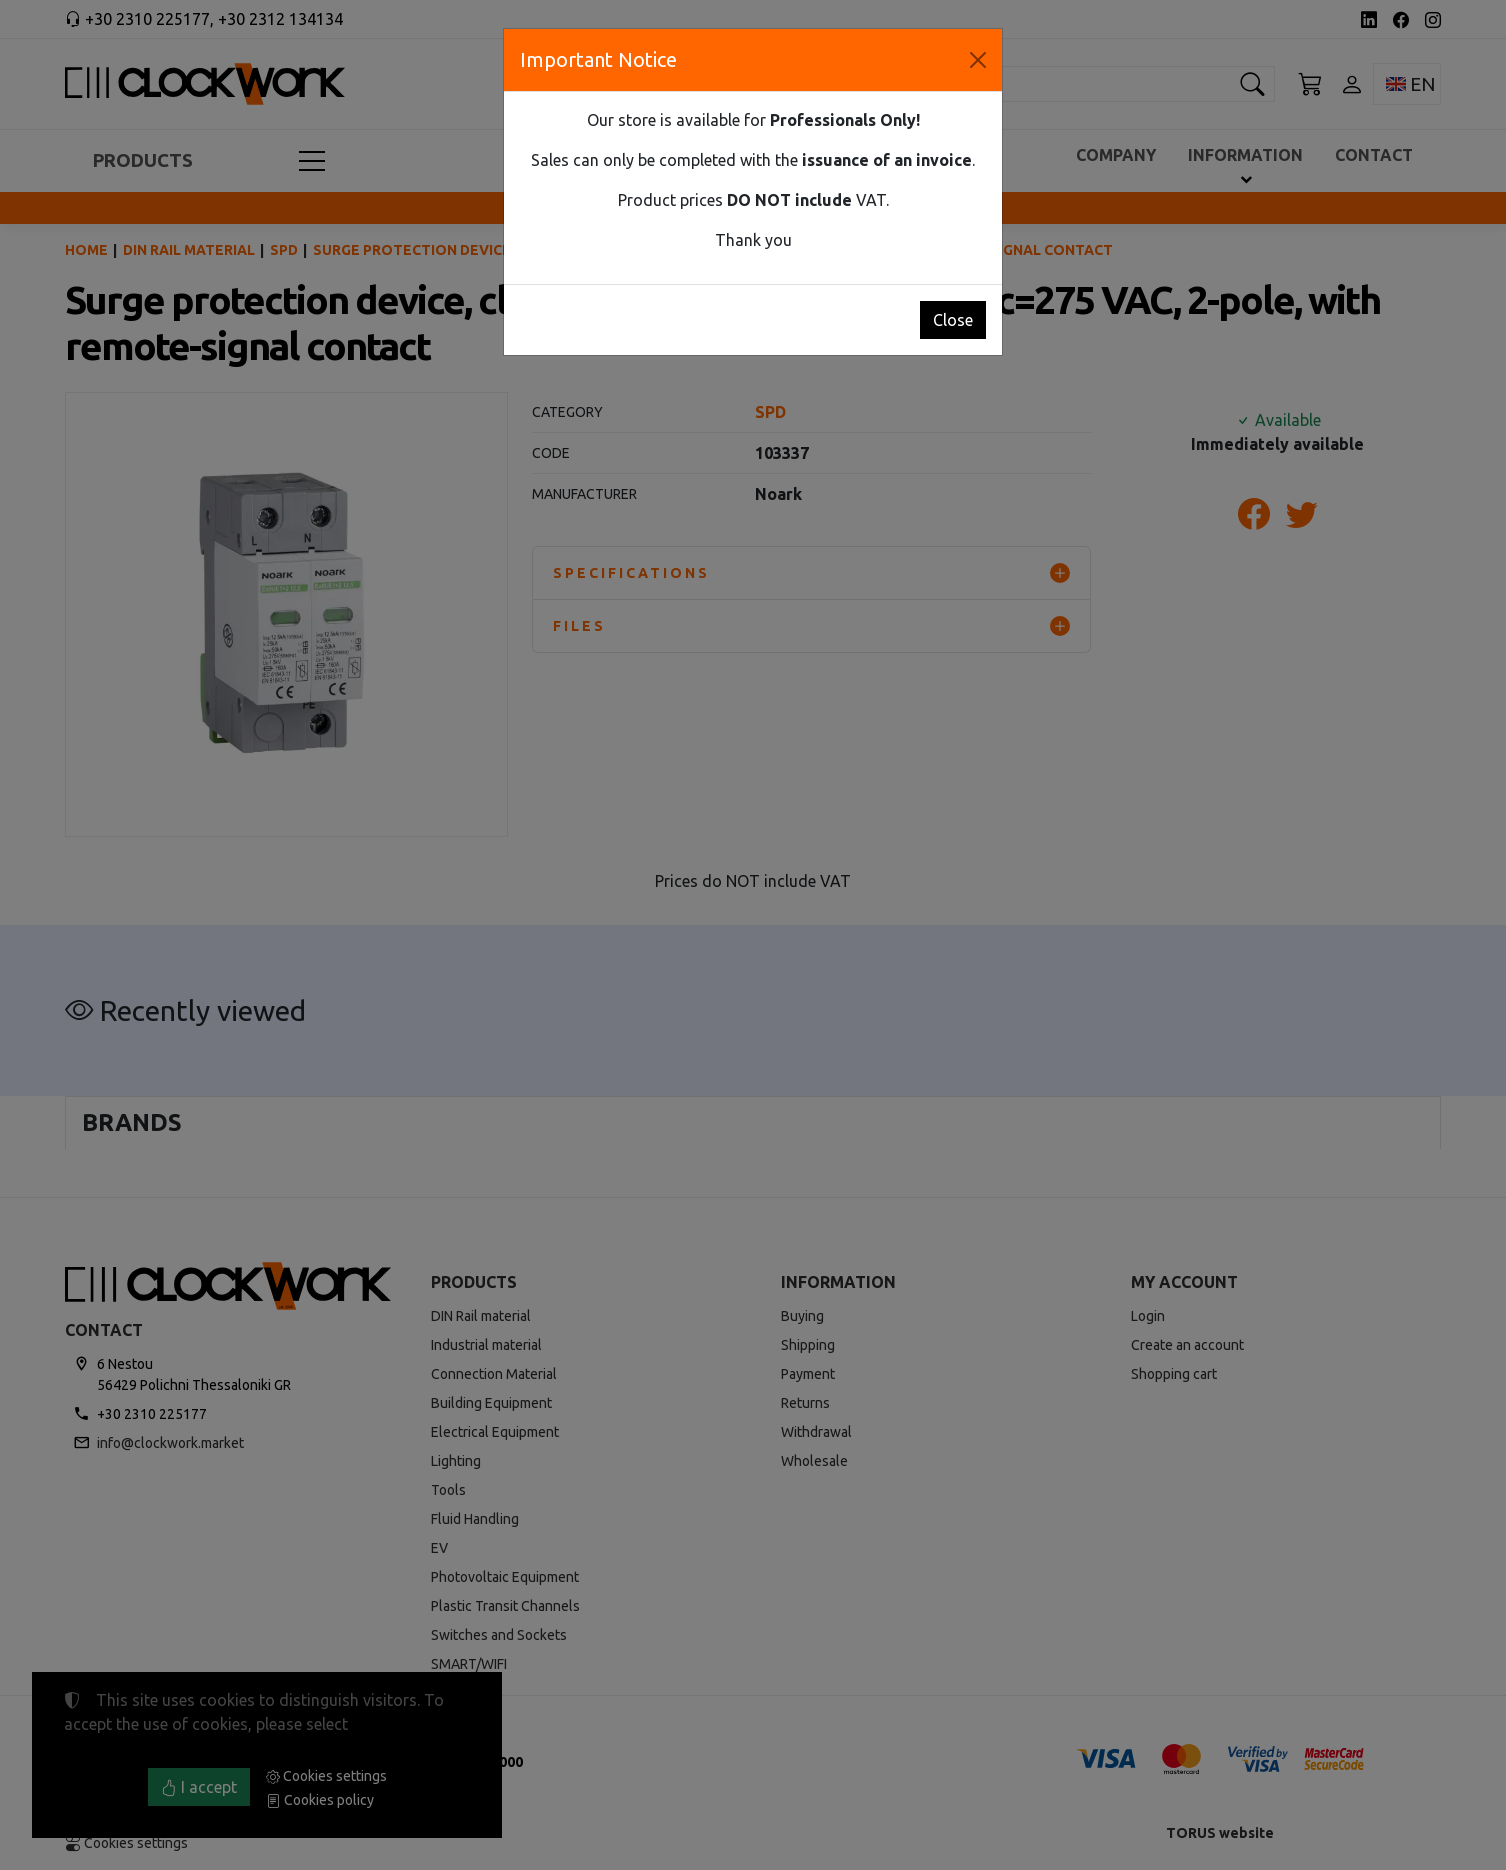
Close (953, 320)
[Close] (978, 60)
